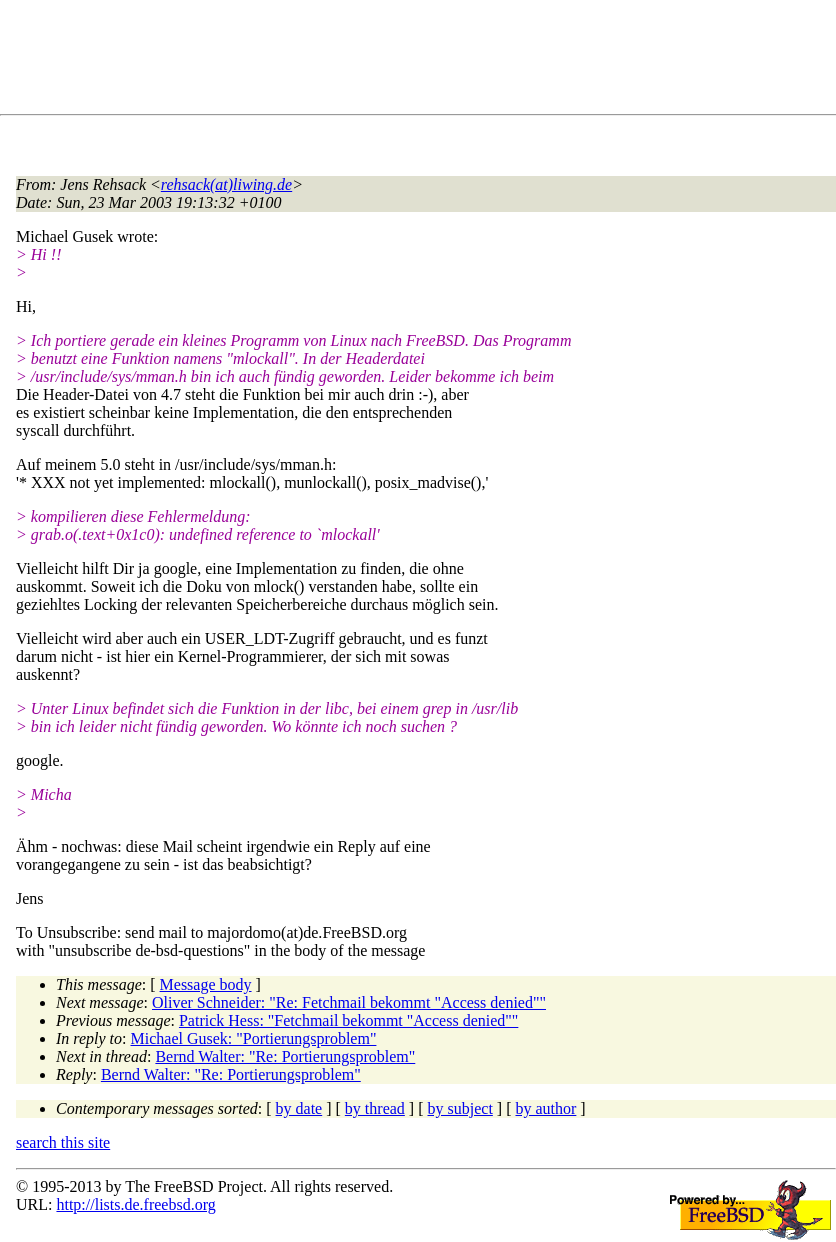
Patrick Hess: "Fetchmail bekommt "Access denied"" (348, 1020)
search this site (63, 1142)
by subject (460, 1108)
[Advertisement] (380, 61)
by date (299, 1108)
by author (545, 1108)
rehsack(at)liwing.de (226, 184)
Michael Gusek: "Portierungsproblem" (254, 1038)
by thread (375, 1108)
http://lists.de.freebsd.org (135, 1204)
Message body (206, 984)
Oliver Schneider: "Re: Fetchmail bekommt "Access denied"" (349, 1002)
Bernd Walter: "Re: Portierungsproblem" (285, 1056)
